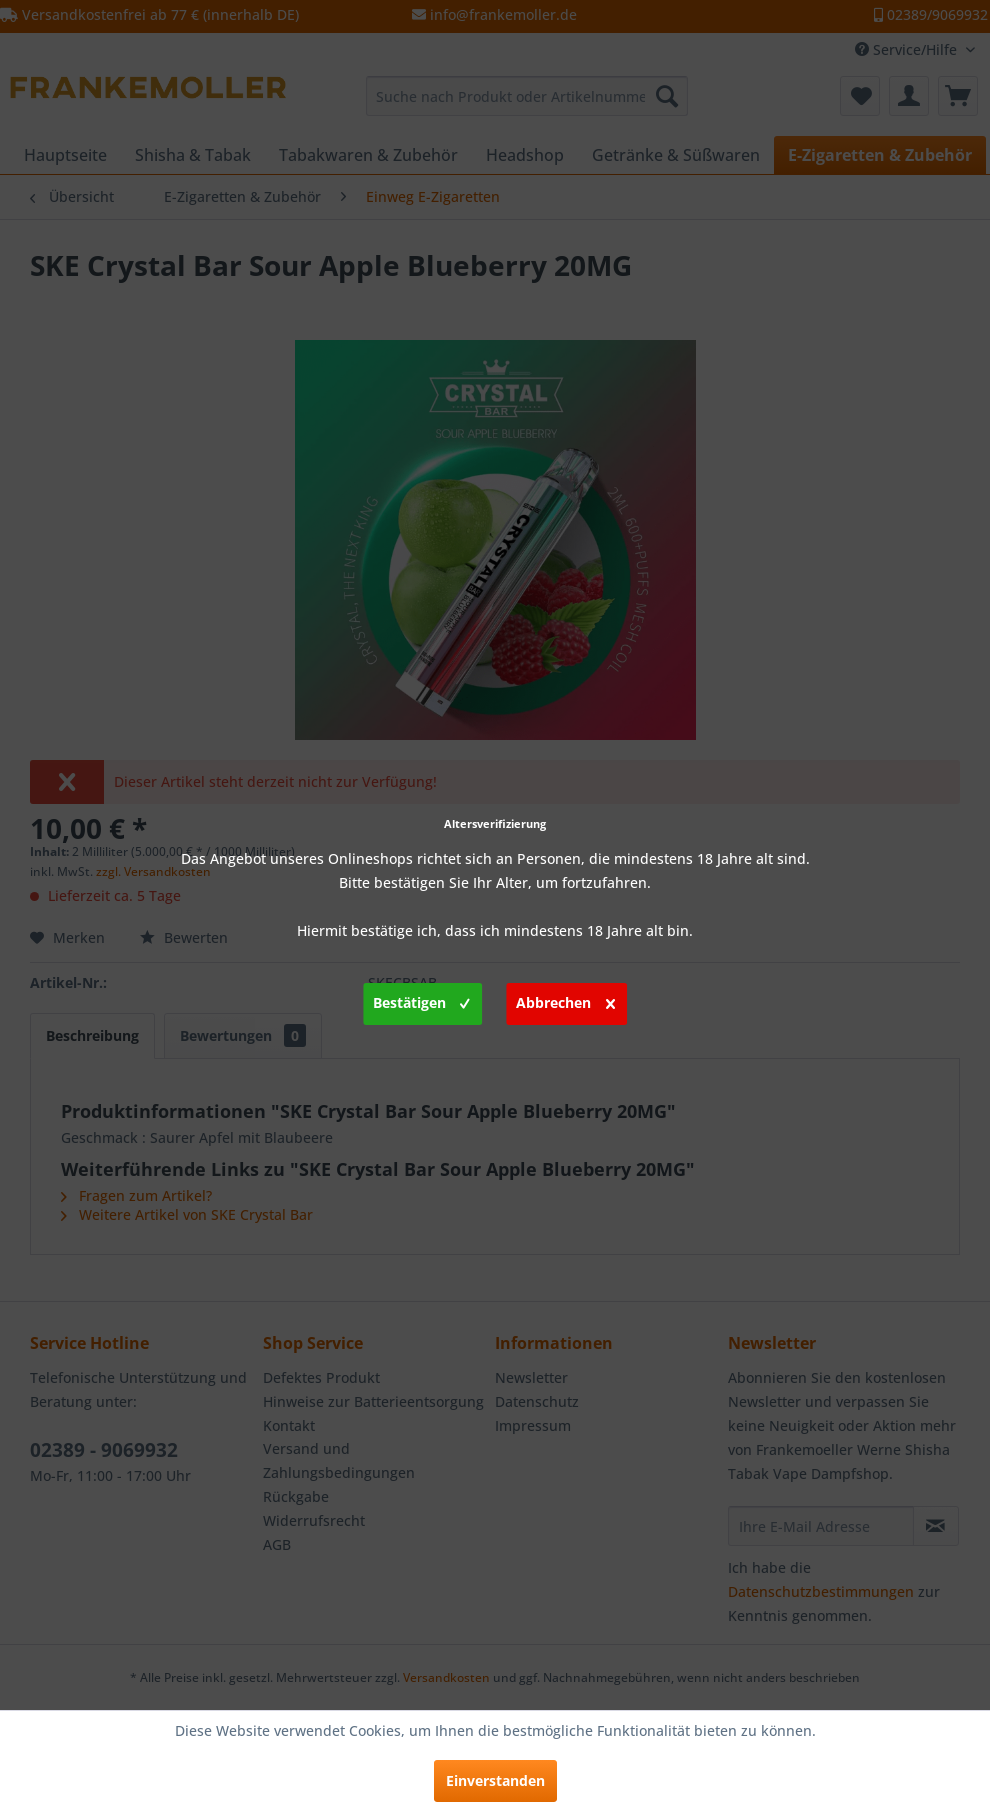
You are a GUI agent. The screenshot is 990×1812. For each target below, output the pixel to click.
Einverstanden (495, 1780)
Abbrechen (565, 1000)
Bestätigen (421, 1000)
